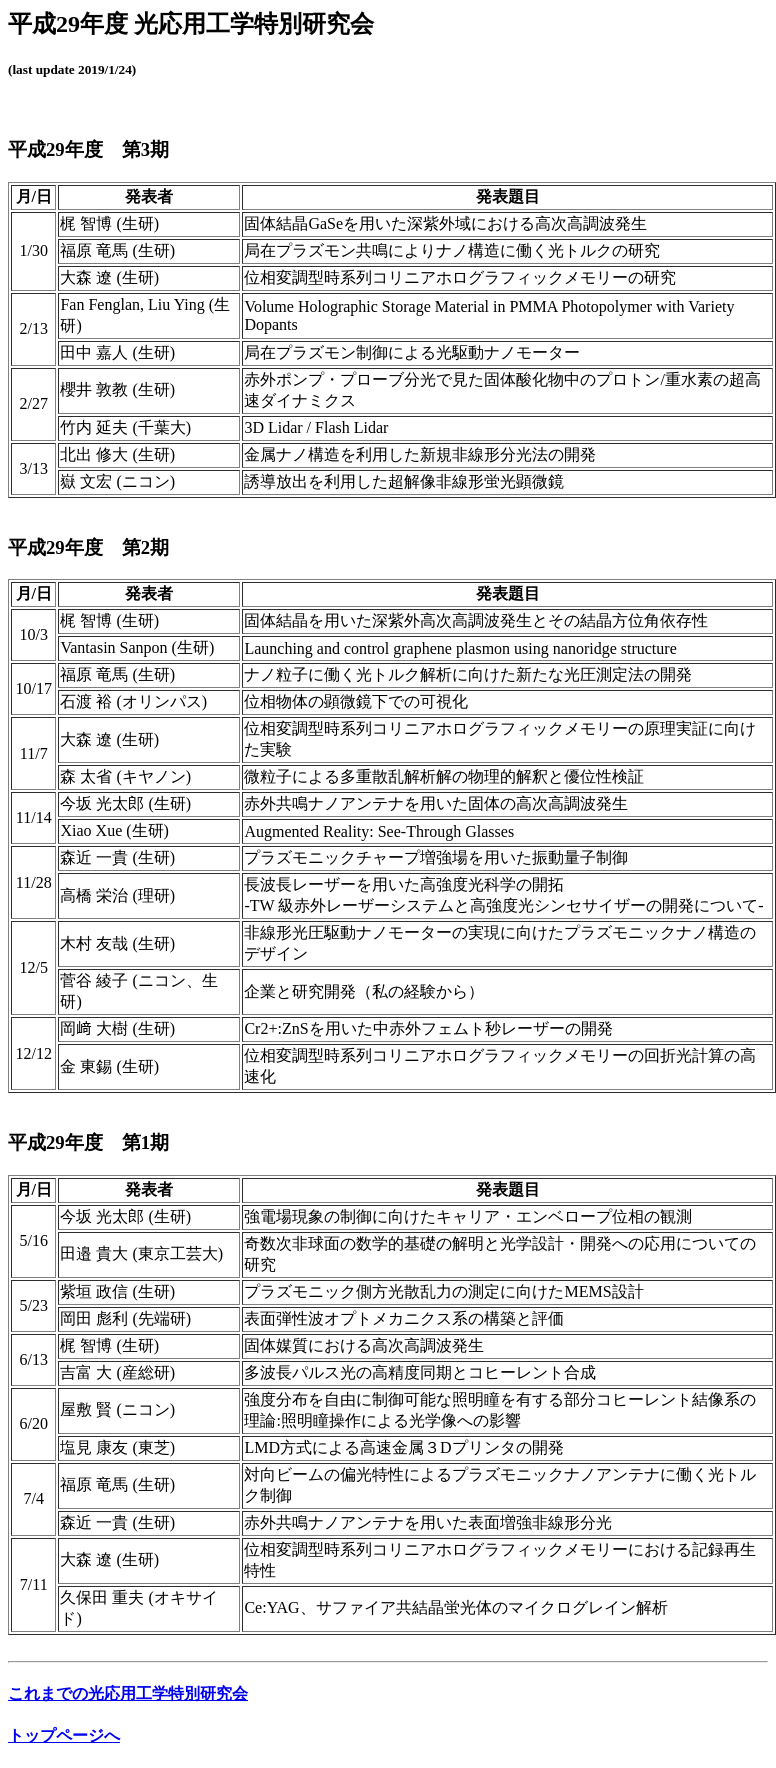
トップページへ (64, 1735)
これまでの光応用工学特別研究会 (128, 1693)
